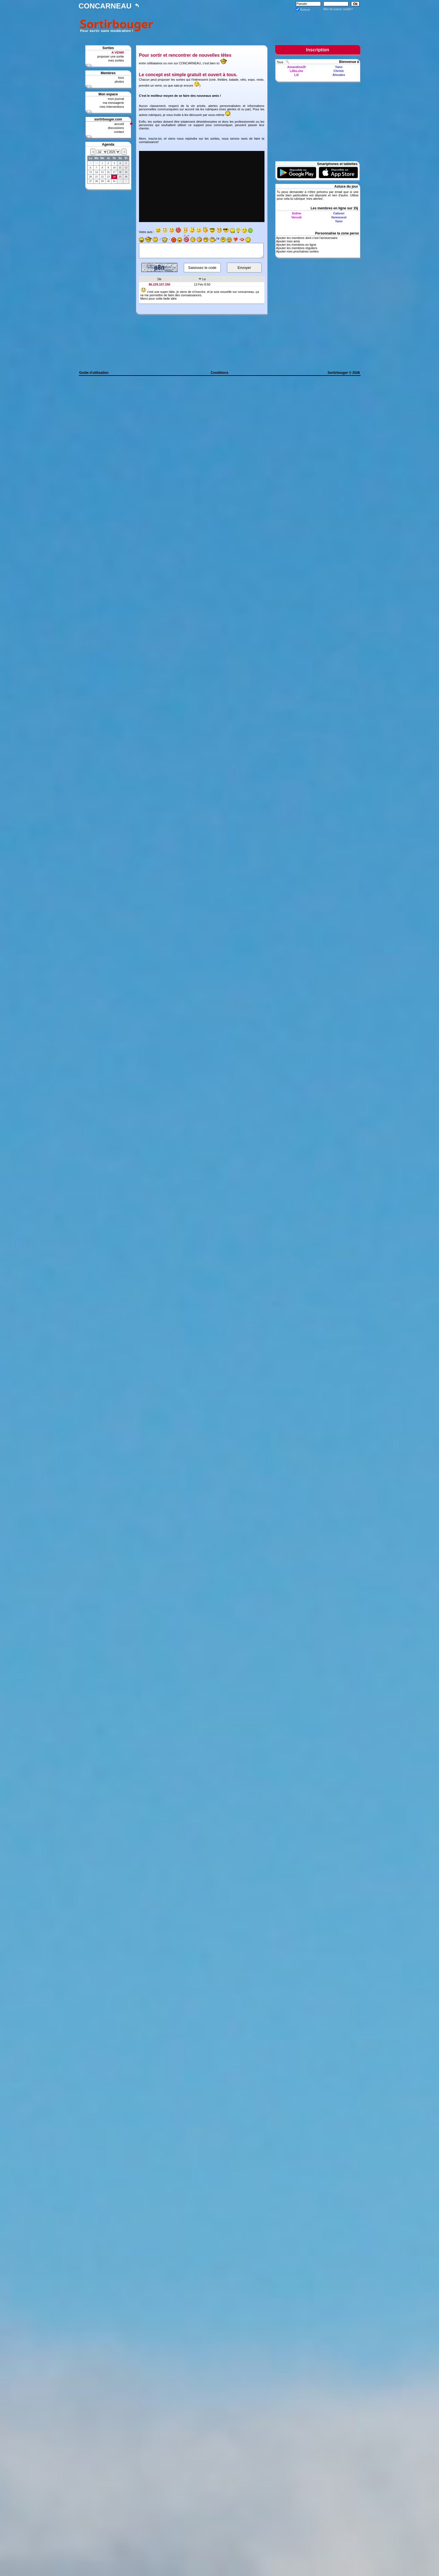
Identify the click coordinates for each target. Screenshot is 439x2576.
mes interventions (112, 106)
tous (121, 77)
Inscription (317, 49)
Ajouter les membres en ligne (296, 244)
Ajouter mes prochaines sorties (297, 251)
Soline (296, 213)
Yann (338, 67)
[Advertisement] (258, 24)
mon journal (116, 98)
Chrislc (339, 71)
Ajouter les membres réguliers (296, 248)
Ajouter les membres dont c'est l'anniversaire (306, 238)
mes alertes (228, 109)
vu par (245, 109)
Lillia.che (296, 71)
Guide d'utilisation (94, 373)
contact (119, 131)
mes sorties (116, 60)
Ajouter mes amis (288, 241)
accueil (119, 124)
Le (204, 279)
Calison (339, 213)
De (159, 279)
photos (119, 81)
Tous (280, 62)
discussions (116, 128)
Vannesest (338, 217)
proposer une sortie (110, 56)
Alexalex (338, 74)
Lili (296, 74)
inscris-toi (154, 138)
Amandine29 (296, 67)
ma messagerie (113, 102)
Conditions (219, 373)
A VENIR (118, 52)
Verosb (296, 217)
